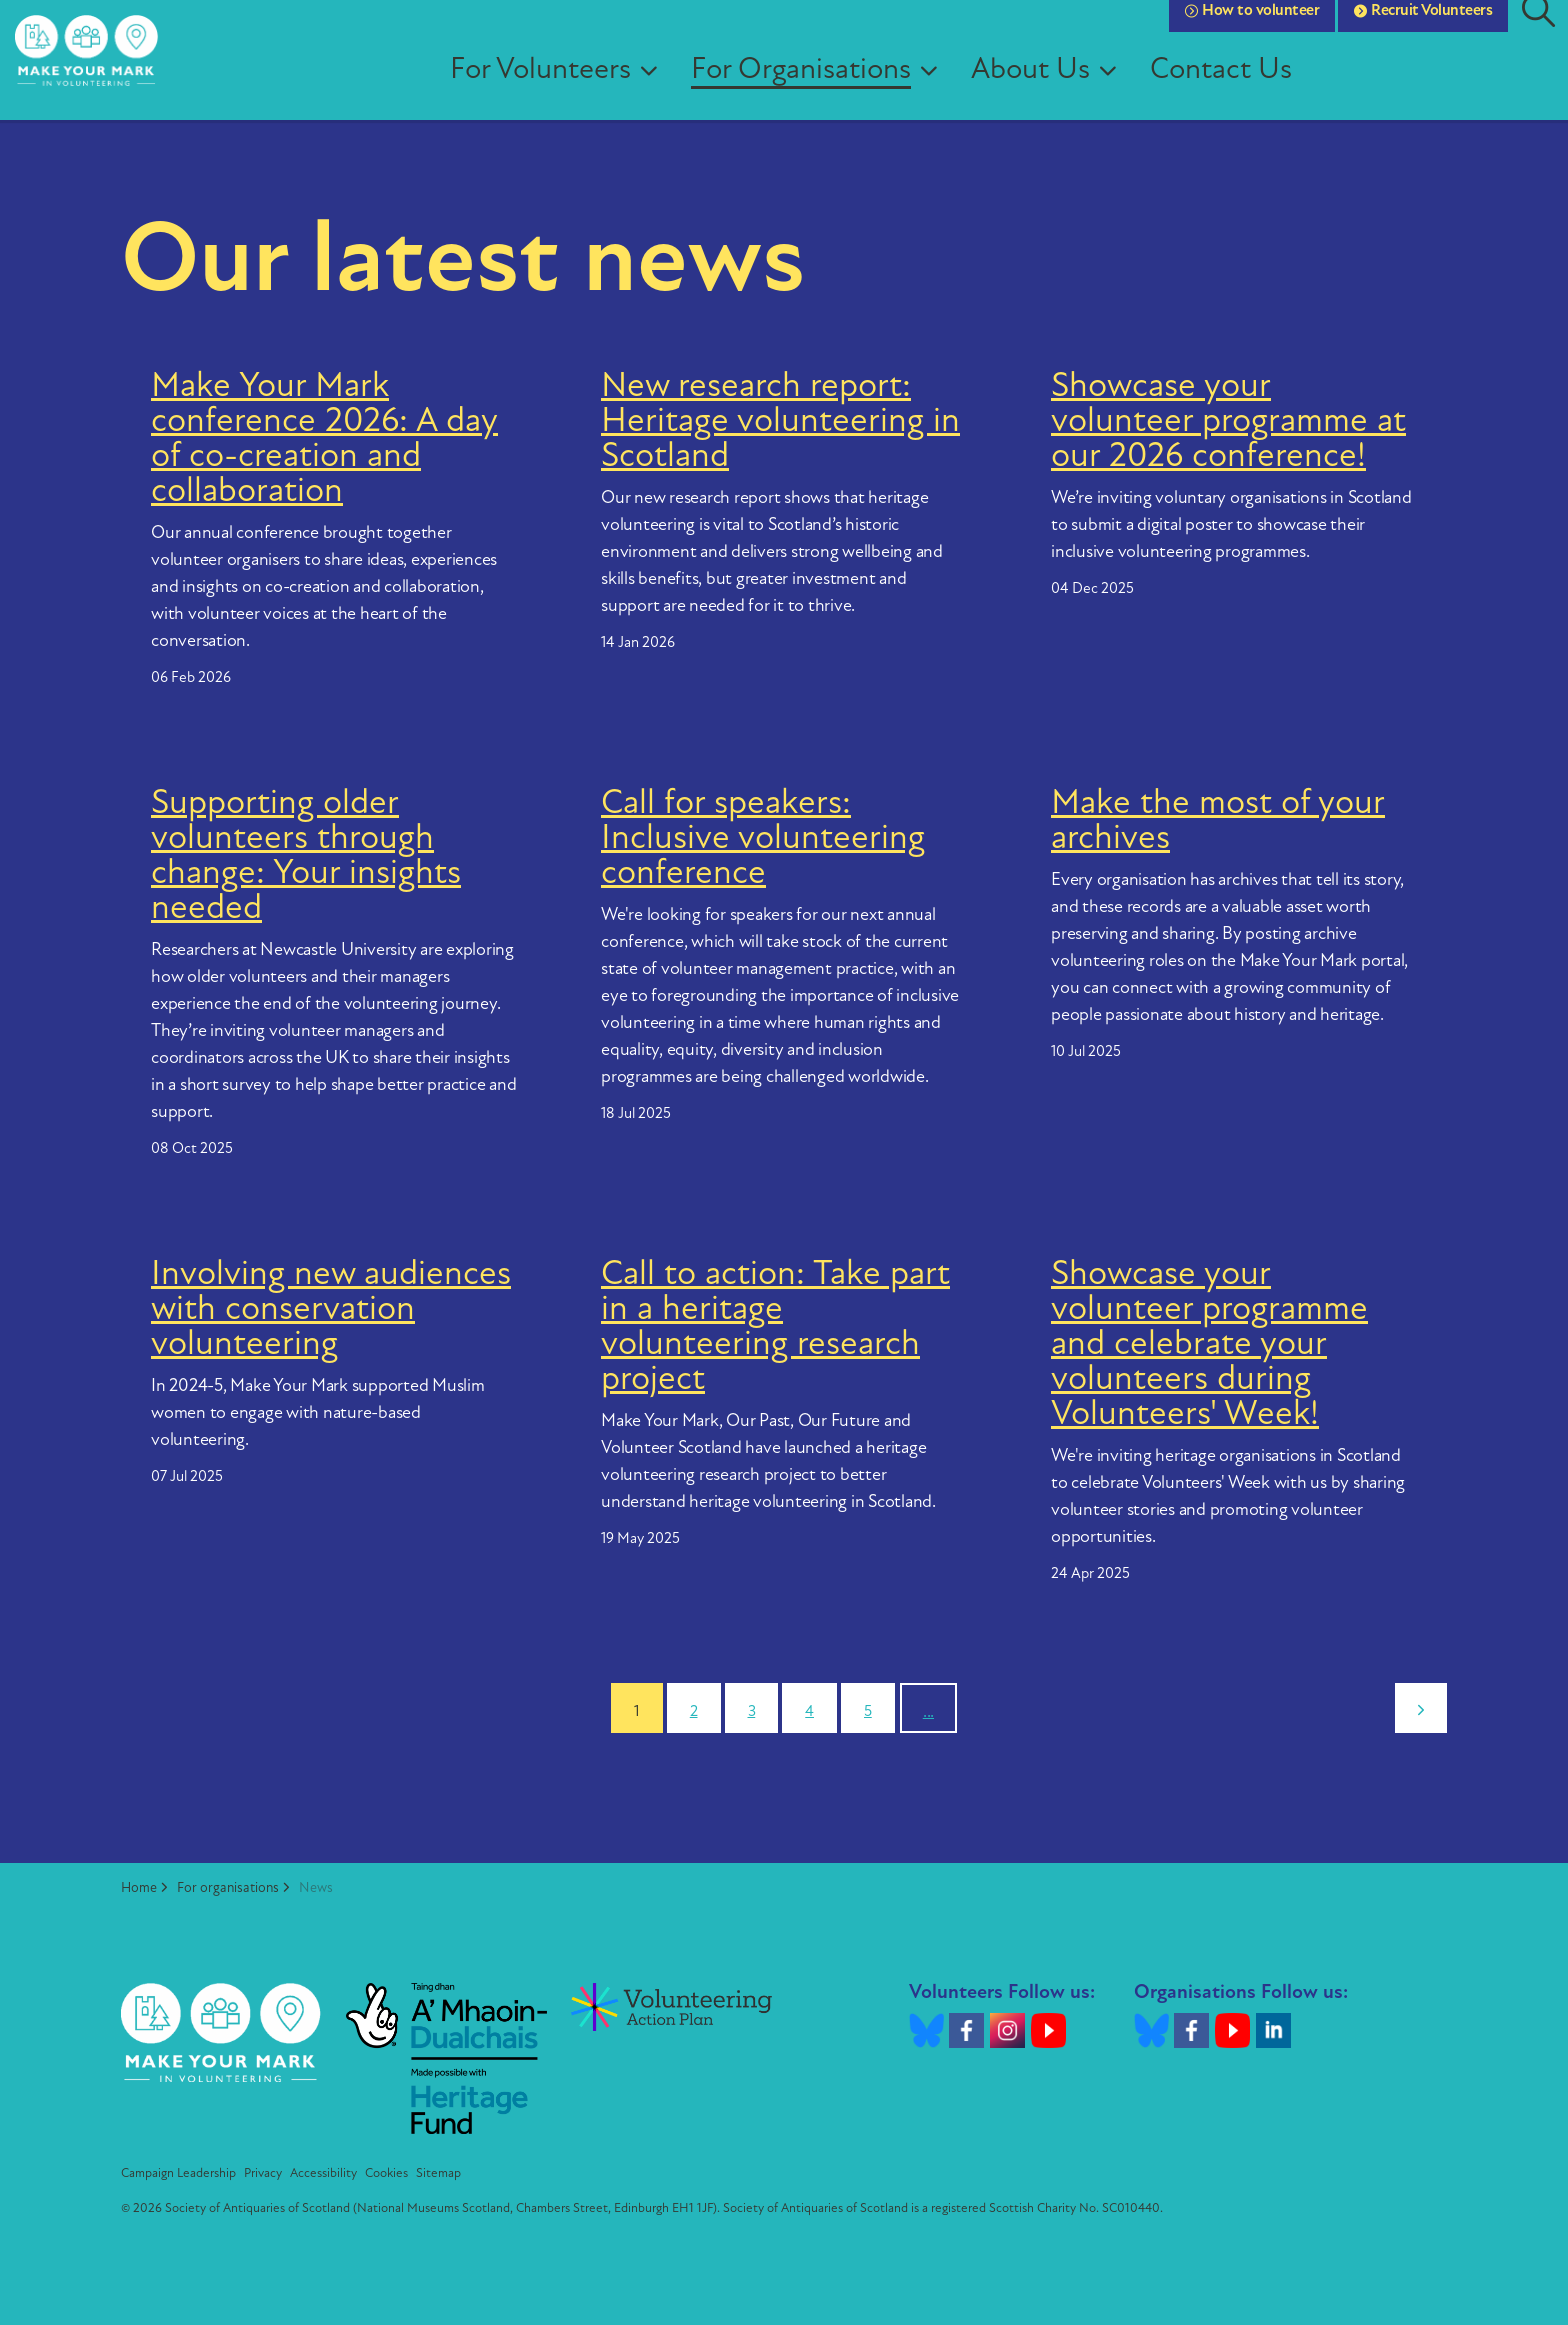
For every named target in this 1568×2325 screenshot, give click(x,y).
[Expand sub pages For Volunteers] (675, 90)
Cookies (386, 2173)
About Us (1049, 89)
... (928, 1712)
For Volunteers (559, 89)
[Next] (1421, 1708)
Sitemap (438, 2173)
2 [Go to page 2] (694, 1712)
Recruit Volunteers (1423, 30)
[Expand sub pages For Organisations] (955, 90)
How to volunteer (1252, 30)
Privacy (263, 2173)
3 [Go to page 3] (752, 1712)
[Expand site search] (1538, 30)
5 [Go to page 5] (868, 1712)
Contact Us (1240, 89)
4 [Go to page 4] (809, 1712)
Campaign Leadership (178, 2173)
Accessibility (323, 2173)
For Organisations (820, 89)
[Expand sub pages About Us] (1134, 90)
